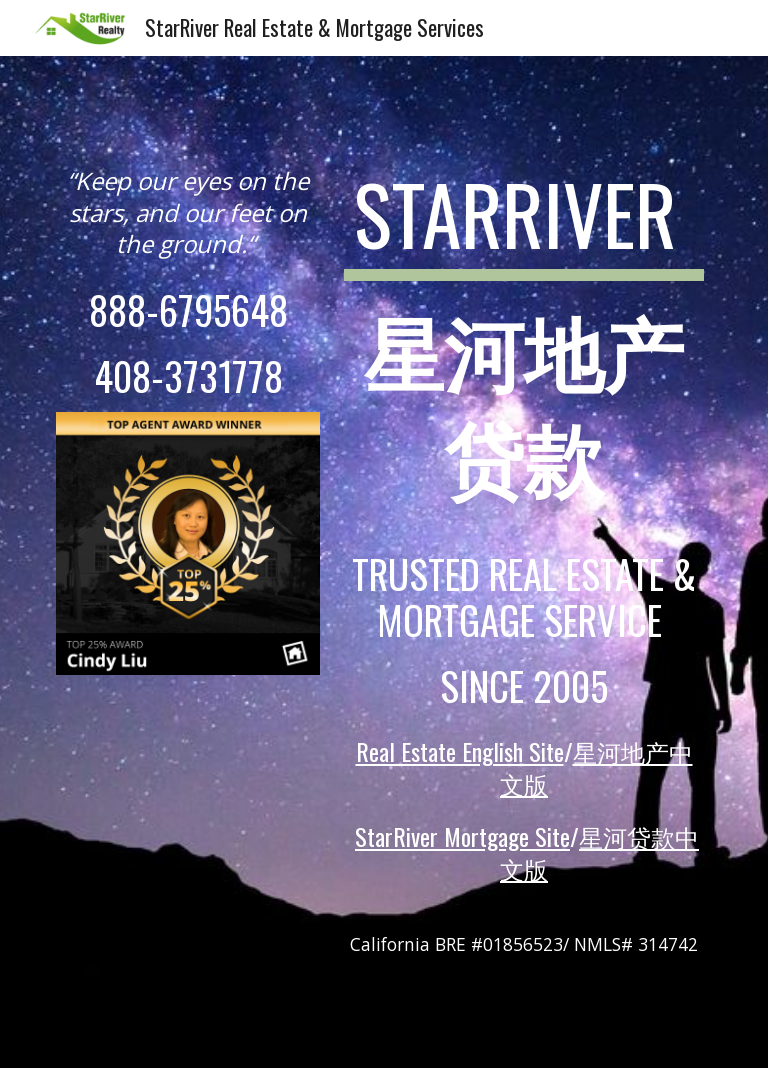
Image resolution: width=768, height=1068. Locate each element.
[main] (187, 212)
